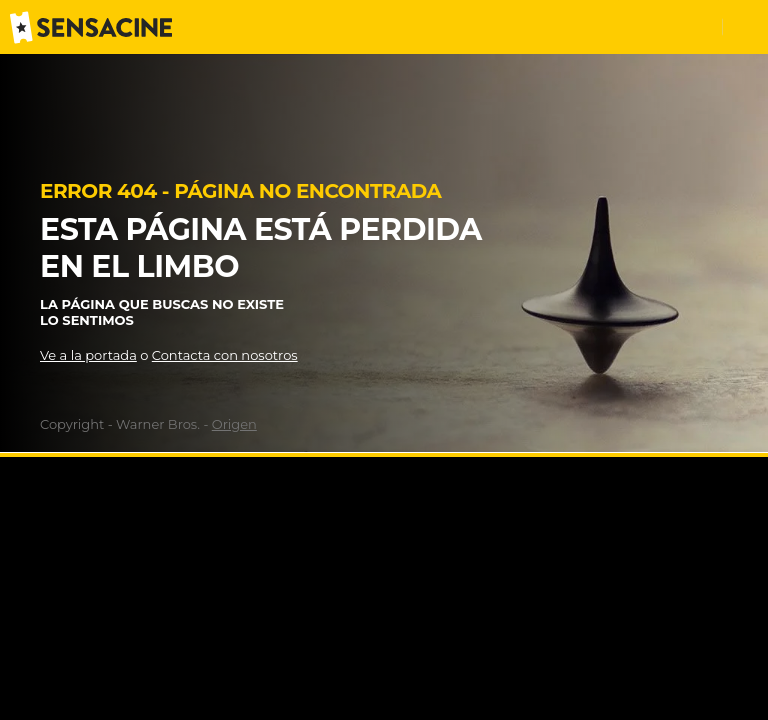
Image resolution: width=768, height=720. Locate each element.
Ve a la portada (88, 355)
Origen (234, 424)
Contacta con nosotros (225, 355)
